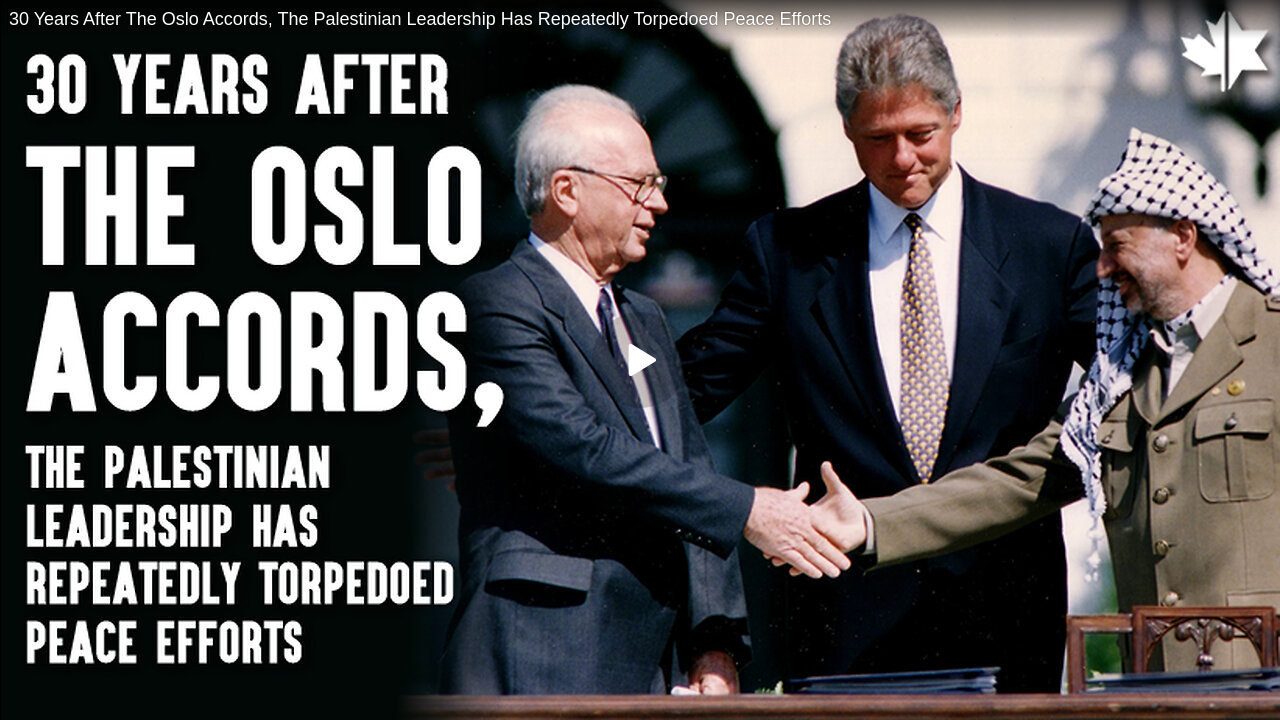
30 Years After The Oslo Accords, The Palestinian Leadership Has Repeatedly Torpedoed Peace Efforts (420, 19)
